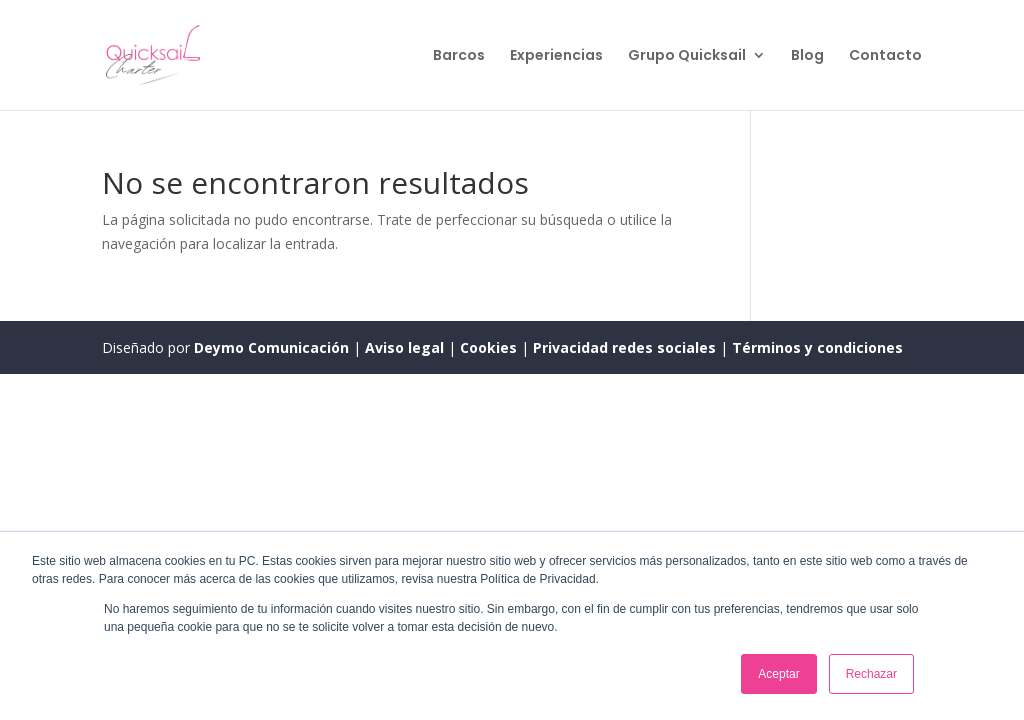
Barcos (459, 56)
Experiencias (556, 56)
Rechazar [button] (871, 674)
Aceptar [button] (778, 674)
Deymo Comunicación (273, 347)
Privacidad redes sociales (624, 347)
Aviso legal (406, 347)
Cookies (490, 347)
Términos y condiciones (817, 347)
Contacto (885, 56)
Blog (807, 56)
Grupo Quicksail (687, 56)
